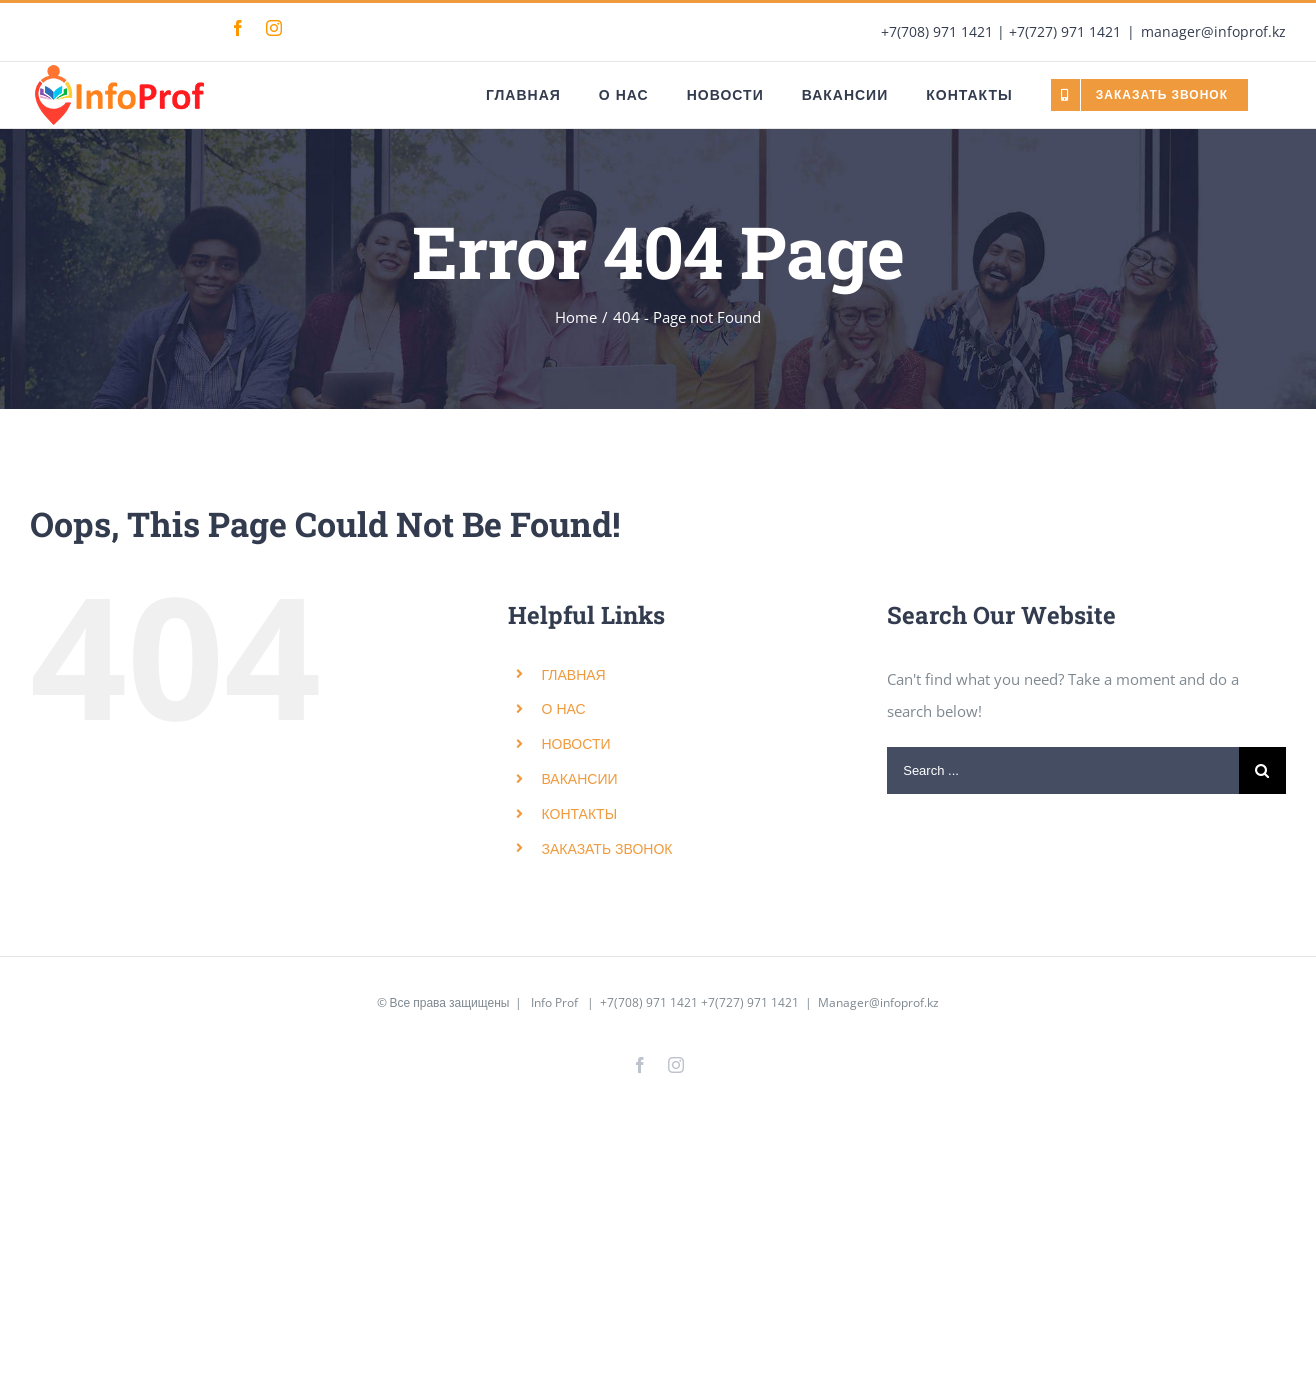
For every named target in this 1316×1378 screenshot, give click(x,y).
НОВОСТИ (576, 743)
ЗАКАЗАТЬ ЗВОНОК (607, 848)
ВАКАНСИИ (580, 778)
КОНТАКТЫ (580, 813)
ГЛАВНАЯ (574, 674)
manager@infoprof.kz (1213, 31)
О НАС (564, 708)
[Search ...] (1063, 770)
